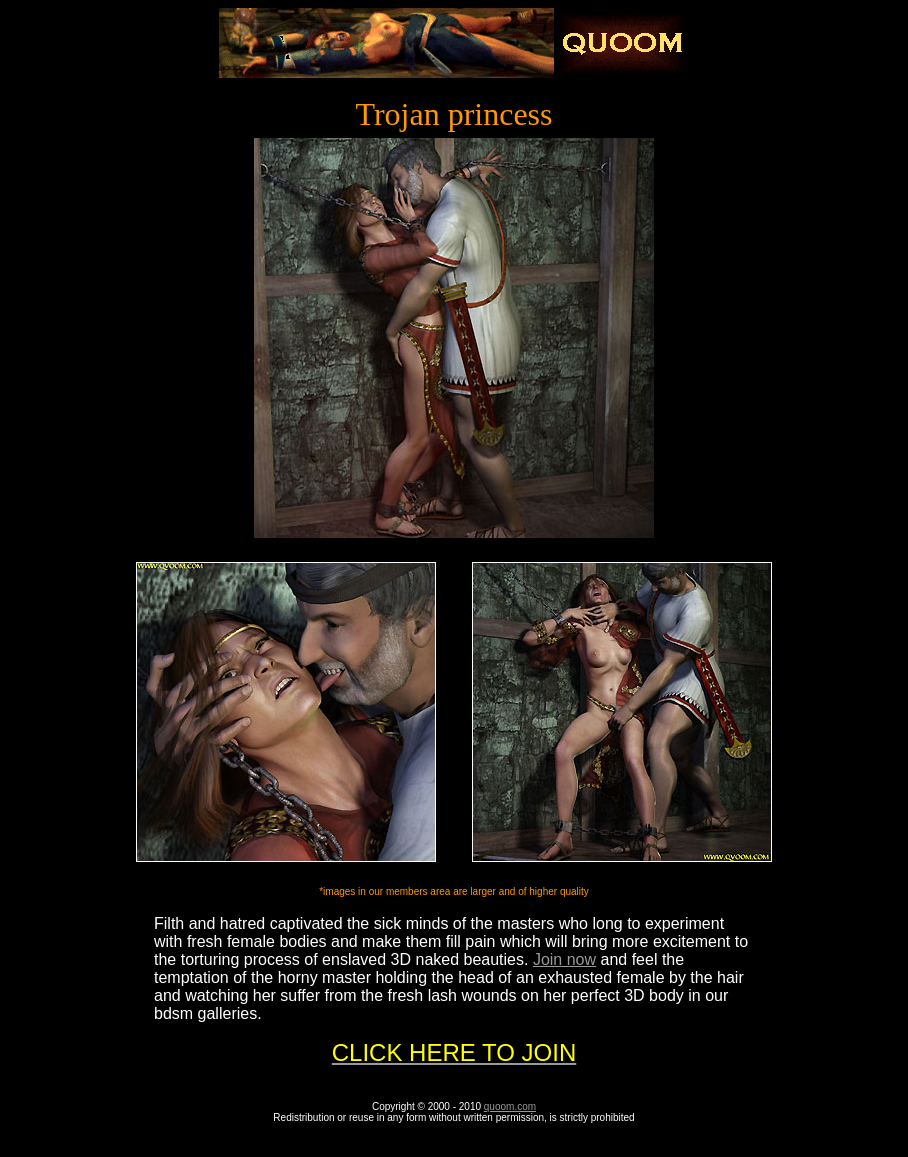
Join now (564, 959)
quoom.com (510, 1106)
